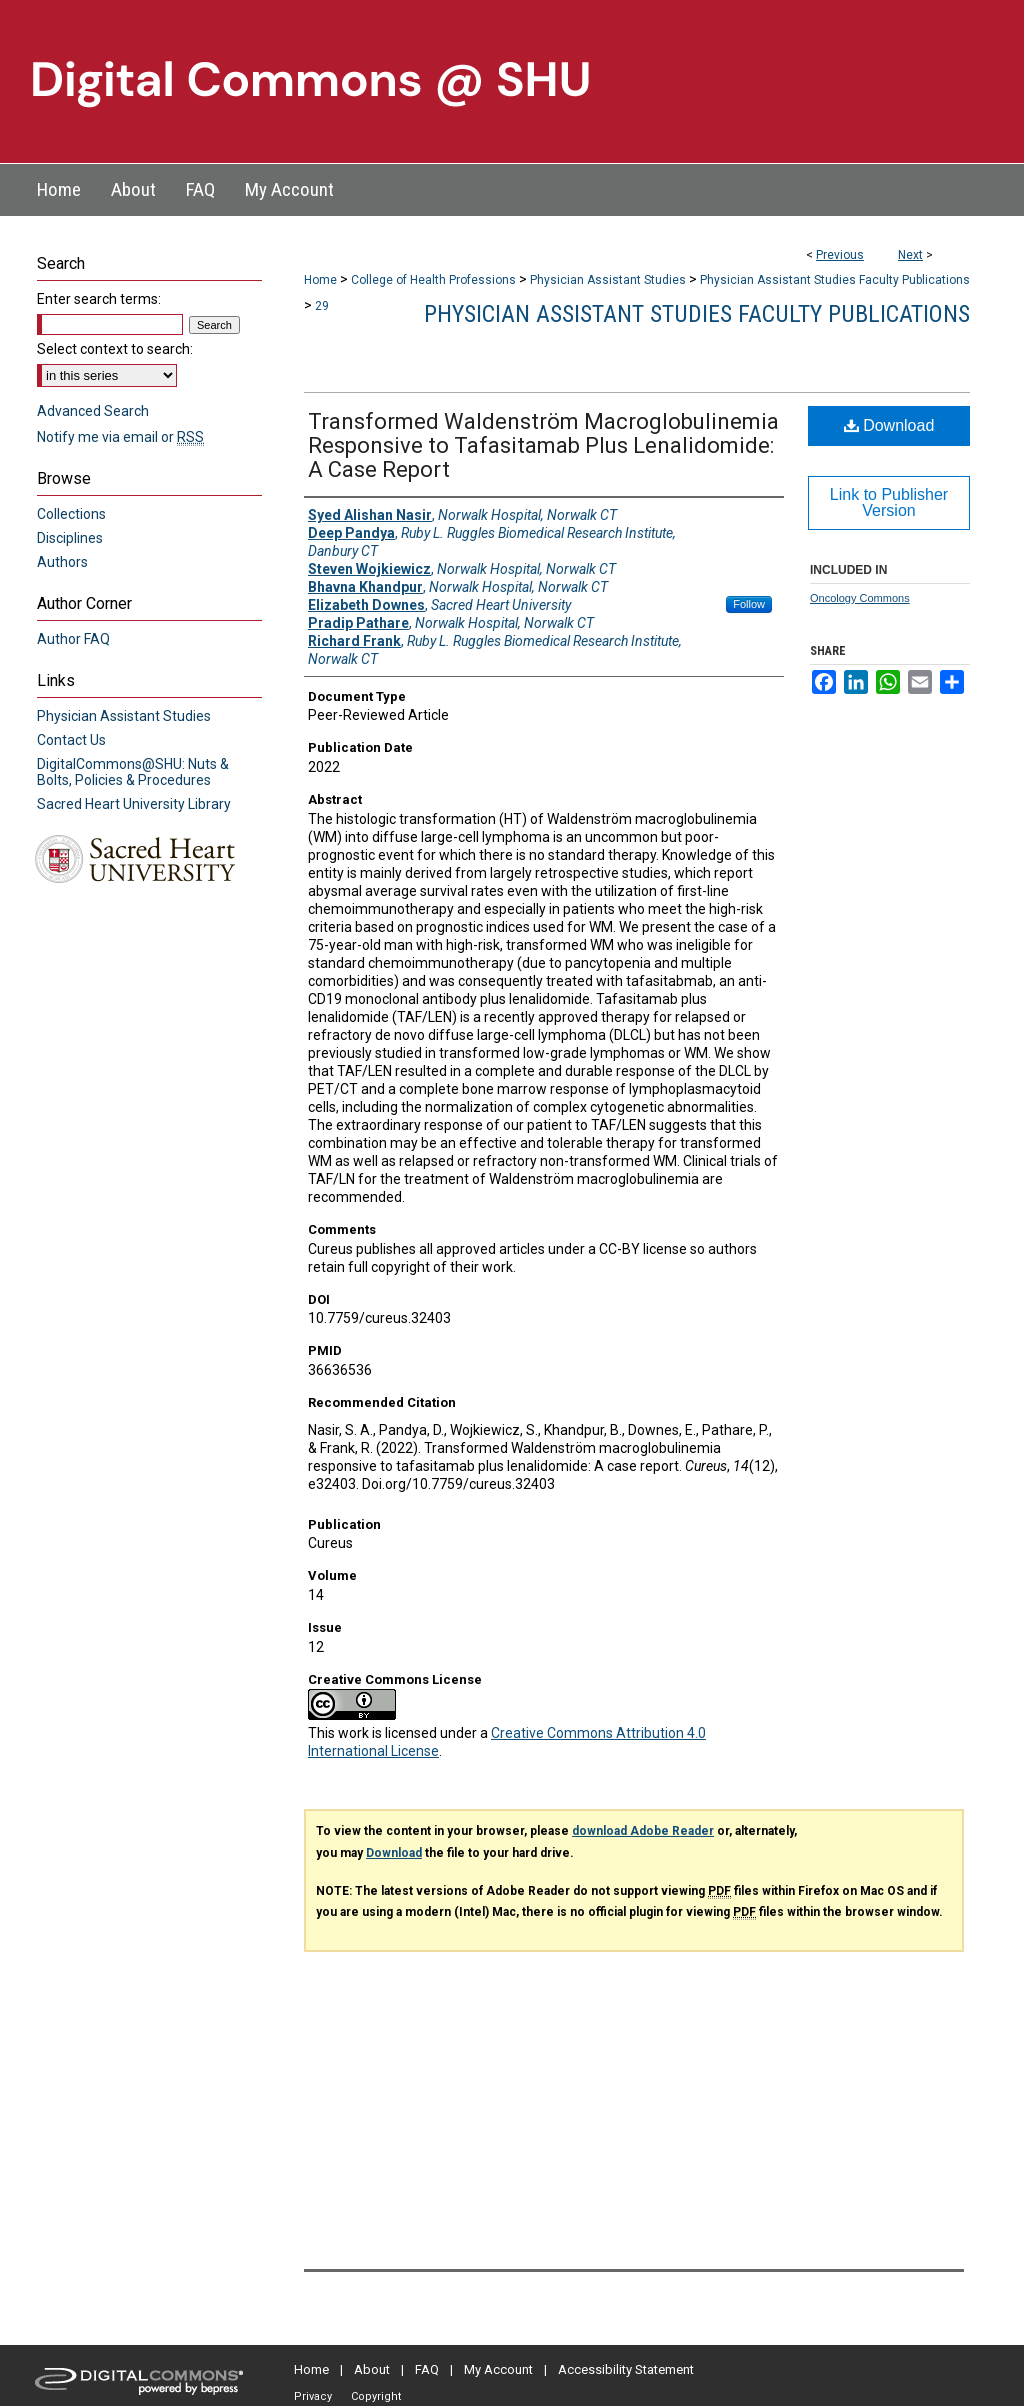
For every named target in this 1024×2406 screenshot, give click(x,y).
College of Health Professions (433, 280)
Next (910, 255)
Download (889, 425)
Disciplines (70, 538)
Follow (749, 604)
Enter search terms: (99, 299)
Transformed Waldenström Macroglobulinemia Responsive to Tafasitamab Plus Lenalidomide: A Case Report (543, 445)
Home (320, 280)
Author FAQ (73, 639)
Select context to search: (115, 349)
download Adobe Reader (643, 1831)
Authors (62, 562)
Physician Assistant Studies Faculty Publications (835, 280)
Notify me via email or (120, 437)
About (372, 2369)
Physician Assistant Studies (608, 280)
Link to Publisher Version (889, 502)
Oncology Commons (860, 598)
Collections (71, 514)
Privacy (313, 2396)
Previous (840, 255)
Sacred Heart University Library (134, 804)
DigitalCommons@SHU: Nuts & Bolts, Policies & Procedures (133, 772)
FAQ (427, 2369)
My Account (498, 2369)
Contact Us (71, 740)
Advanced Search (93, 411)
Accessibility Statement (626, 2369)
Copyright (376, 2396)
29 (322, 306)
